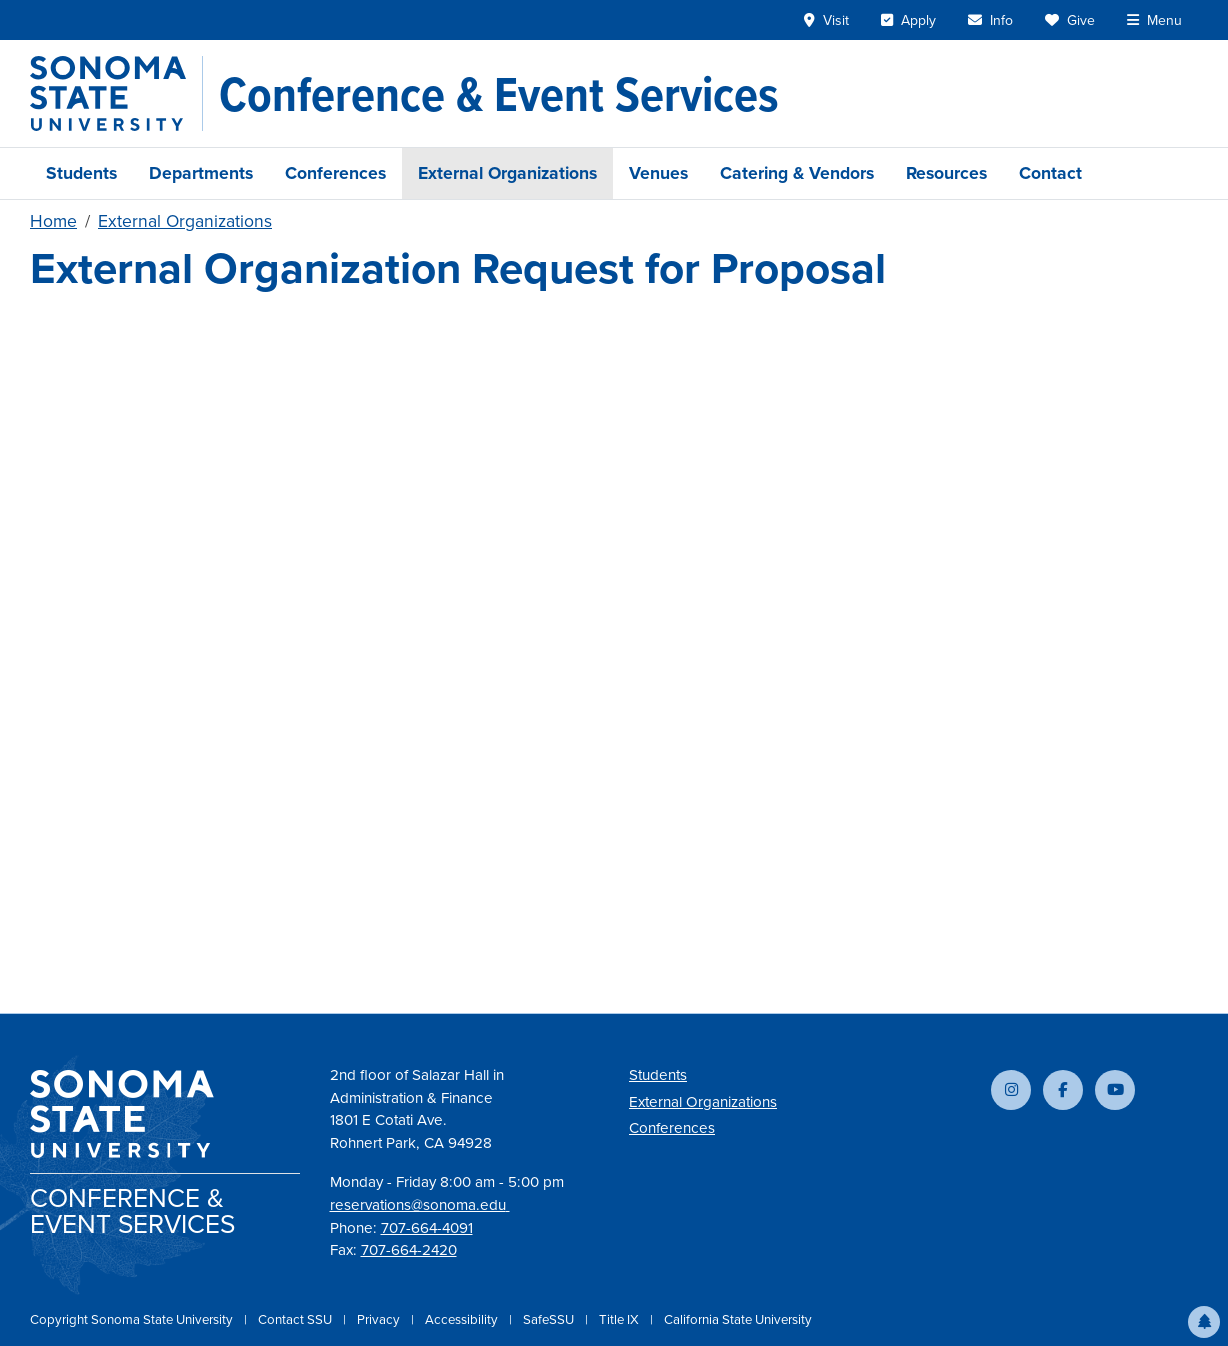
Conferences (335, 173)
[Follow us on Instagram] (1011, 1090)
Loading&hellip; (614, 639)
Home (53, 221)
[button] (1204, 1322)
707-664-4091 (427, 1228)
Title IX (620, 1319)
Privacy (380, 1319)
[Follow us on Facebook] (1063, 1090)
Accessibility (463, 1319)
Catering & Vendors (797, 173)
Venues (658, 173)
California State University (738, 1319)
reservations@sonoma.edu (420, 1205)
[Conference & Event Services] (499, 94)
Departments (201, 173)
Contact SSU (296, 1319)
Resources (946, 173)
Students (81, 173)
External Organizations (507, 173)
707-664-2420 (409, 1250)
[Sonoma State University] (116, 93)
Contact (1050, 173)
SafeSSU (550, 1319)
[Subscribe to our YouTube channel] (1115, 1090)
